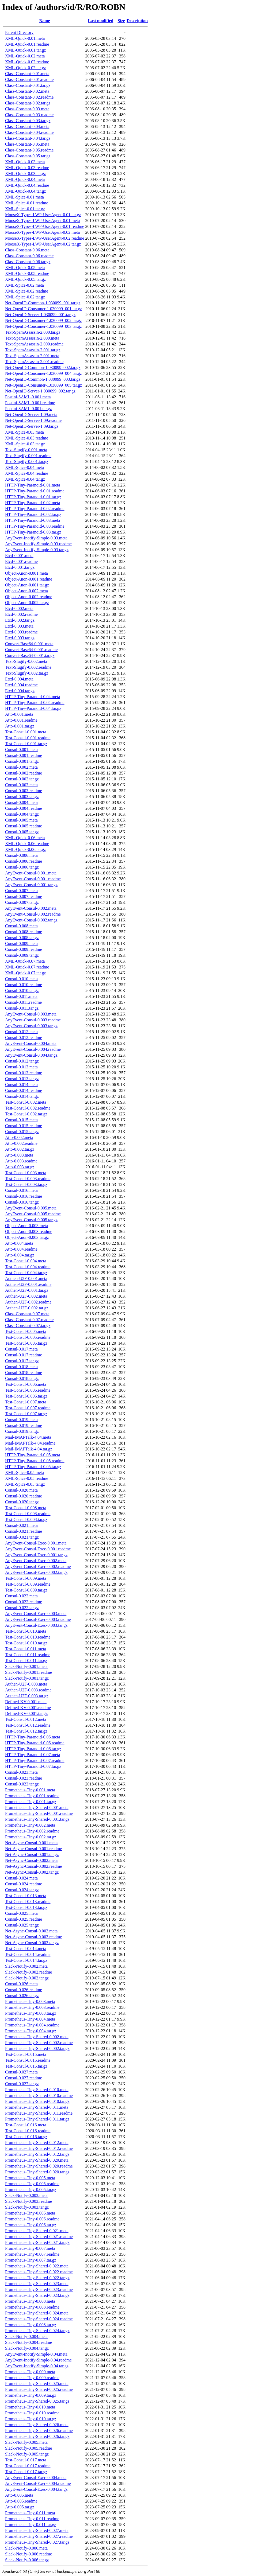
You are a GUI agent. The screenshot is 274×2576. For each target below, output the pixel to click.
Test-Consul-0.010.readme (28, 1637)
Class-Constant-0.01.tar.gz (27, 85)
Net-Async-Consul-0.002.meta (31, 1860)
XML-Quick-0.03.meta (25, 161)
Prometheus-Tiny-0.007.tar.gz (30, 2260)
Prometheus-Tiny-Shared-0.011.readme (39, 2113)
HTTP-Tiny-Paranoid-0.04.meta (32, 696)
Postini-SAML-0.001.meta (28, 397)
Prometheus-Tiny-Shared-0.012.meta (36, 2142)
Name (44, 20)
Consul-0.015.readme (23, 1125)
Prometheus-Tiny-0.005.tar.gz (30, 2189)
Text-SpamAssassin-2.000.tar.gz (32, 332)
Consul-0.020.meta (21, 1490)
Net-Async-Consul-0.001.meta (31, 1842)
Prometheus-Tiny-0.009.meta (30, 2371)
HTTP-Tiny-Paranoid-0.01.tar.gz (33, 497)
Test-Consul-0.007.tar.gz (26, 1413)
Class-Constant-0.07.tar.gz (27, 1325)
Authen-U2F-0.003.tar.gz (26, 1696)
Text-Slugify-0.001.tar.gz (26, 461)
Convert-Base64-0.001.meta (29, 643)
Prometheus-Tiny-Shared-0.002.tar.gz (37, 2048)
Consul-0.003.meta (21, 785)
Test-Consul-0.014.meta (25, 1948)
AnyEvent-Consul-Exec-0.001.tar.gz (36, 1554)
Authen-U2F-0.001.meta (26, 1278)
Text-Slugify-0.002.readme (28, 667)
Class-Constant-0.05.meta (27, 144)
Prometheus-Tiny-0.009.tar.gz (30, 2395)
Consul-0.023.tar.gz (22, 1784)
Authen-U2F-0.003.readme (28, 1690)
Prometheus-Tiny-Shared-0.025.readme (39, 2389)
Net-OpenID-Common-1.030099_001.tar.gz (42, 303)
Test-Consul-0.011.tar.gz (26, 1660)
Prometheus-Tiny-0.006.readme (32, 2219)
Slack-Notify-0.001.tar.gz (27, 1678)
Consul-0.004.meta (21, 802)
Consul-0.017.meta (21, 1349)
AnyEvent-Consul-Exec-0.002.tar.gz (36, 1572)
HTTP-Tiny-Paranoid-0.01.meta (32, 485)
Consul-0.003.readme (23, 790)
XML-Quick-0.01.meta (25, 38)
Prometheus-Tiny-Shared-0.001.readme (39, 1813)
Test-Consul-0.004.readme (28, 1266)
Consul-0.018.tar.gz (22, 1378)
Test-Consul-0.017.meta (25, 2460)
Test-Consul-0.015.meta (25, 2054)
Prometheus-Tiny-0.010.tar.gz (30, 2419)
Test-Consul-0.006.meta (25, 1384)
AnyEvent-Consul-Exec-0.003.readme (38, 1619)
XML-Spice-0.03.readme (26, 438)
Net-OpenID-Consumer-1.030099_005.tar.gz (43, 385)
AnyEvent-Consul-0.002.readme (33, 914)
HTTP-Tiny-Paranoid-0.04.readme (34, 702)
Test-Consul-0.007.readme (28, 1408)
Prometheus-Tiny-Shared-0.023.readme (39, 2289)
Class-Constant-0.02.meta (27, 91)
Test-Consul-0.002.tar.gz (26, 1114)
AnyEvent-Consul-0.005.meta (30, 1208)
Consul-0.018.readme (23, 1372)
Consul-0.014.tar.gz (22, 1096)
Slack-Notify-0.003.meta (26, 2195)
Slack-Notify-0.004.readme (28, 2342)
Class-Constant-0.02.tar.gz (27, 103)
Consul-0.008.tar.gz (22, 937)
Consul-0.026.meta (21, 1984)
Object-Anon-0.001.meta (26, 573)
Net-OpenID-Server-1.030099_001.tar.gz (40, 314)
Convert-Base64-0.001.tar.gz (29, 655)
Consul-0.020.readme (23, 1496)
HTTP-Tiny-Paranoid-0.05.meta (32, 1455)
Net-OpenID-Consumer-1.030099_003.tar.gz (43, 326)
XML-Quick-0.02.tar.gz (25, 67)
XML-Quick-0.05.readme (27, 273)
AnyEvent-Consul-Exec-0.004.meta (35, 2477)
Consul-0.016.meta (21, 1190)
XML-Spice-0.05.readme (26, 1478)
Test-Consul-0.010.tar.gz (26, 1643)
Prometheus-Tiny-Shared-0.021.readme (39, 2236)
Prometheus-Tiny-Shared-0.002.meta (36, 2036)
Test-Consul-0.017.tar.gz (26, 2471)
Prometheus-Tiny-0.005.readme (32, 2183)
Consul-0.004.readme (23, 808)
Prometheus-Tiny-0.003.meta (30, 2001)
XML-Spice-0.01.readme (26, 203)
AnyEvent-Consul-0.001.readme (33, 879)
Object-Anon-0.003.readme (28, 1231)
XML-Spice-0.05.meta (24, 1472)
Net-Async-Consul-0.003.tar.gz (32, 1942)
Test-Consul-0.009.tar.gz (26, 1590)
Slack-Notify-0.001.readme (28, 1672)
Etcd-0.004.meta (19, 679)
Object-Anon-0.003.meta (26, 1225)
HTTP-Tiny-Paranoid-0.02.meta (32, 502)
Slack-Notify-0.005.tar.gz (27, 2454)
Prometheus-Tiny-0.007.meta (30, 2248)
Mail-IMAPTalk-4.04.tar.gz (28, 1449)
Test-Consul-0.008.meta (25, 1507)
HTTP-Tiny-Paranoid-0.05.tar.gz (33, 1466)
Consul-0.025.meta (21, 1913)
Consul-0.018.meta (21, 1366)
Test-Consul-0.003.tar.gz (26, 1184)
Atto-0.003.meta (19, 1155)
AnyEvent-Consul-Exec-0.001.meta (35, 1543)
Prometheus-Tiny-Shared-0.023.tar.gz (37, 2295)
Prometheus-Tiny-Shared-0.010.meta (36, 2089)
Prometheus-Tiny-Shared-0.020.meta (36, 2160)
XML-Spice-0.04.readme (26, 473)
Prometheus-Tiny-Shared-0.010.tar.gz (37, 2101)
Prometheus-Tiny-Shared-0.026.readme (39, 2430)
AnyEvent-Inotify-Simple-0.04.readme (38, 2360)
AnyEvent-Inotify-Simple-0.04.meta (36, 2354)
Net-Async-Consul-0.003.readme (33, 1937)
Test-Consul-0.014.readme (28, 1954)
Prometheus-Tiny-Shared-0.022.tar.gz (37, 2277)
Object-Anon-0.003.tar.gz (27, 1237)
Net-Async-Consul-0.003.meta (31, 1931)
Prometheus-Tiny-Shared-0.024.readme (39, 2319)
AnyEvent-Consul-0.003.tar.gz (31, 1026)
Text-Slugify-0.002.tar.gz (26, 673)
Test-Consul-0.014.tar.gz (26, 1960)
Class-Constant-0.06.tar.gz (27, 261)
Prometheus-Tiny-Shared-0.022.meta (36, 2266)
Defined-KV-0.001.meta (26, 1701)
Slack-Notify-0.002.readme (28, 1972)
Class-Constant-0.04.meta (27, 126)
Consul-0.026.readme (23, 1989)
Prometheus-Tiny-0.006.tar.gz (30, 2225)
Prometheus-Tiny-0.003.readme (32, 2007)
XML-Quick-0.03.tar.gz (25, 173)
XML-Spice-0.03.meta (24, 432)
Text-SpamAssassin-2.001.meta (32, 355)
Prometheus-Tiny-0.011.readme (32, 2518)
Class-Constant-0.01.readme (29, 79)
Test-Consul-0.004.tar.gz (26, 1272)
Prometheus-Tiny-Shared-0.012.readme (39, 2148)
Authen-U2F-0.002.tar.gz (26, 1308)
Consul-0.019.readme (23, 1425)
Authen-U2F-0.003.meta (26, 1684)
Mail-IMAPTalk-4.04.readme (30, 1443)
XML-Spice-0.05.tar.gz (25, 1484)
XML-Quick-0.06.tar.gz (25, 849)
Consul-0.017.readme (23, 1355)
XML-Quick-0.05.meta (25, 267)
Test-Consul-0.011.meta (25, 1649)
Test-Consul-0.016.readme (28, 2130)
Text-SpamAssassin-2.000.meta (32, 338)
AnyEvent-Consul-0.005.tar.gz (31, 1219)
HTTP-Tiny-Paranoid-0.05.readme (34, 1460)
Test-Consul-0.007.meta (25, 1402)
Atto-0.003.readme (21, 1161)
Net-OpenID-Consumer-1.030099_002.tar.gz (43, 320)
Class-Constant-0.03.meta (27, 109)
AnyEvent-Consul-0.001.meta (30, 873)
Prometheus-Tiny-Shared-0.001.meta (36, 1807)
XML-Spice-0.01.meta (24, 197)
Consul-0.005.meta (21, 820)
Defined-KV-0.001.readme (28, 1707)
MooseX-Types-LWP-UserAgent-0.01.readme (44, 226)
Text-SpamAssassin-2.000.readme (34, 344)
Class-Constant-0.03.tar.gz (27, 120)
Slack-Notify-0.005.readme (28, 2448)
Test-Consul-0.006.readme (28, 1390)
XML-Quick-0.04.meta (25, 179)
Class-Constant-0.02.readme (29, 97)
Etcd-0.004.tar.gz (20, 690)
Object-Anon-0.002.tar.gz (27, 602)
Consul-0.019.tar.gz (22, 1431)
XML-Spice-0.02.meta (24, 285)
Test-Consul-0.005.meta (25, 1331)
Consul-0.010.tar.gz (22, 990)
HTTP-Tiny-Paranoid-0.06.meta (32, 1737)
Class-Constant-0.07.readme (29, 1319)
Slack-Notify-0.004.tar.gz (27, 2348)
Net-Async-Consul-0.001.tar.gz (32, 1854)
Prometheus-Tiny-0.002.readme (32, 1831)
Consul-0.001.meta (21, 749)
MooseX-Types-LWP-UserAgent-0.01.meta (42, 220)
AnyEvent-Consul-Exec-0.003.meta (35, 1613)
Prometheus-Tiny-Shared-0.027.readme (39, 2536)
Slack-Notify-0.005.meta (26, 2442)
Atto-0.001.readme (21, 720)
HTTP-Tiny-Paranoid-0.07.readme (34, 1760)
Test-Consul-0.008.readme (28, 1513)
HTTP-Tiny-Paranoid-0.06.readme (34, 1743)
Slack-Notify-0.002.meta (26, 1966)
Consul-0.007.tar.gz (22, 902)
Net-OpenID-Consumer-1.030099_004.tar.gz (43, 373)
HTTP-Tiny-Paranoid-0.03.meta (32, 520)
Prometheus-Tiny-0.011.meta (30, 2513)
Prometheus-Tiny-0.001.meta (30, 1790)
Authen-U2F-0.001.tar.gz (26, 1290)
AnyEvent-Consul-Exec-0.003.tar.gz (36, 1625)
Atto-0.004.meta (19, 1243)
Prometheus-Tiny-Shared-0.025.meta (36, 2383)
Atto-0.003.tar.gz (19, 1167)
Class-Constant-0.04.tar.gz (27, 138)
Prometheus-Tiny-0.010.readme (32, 2413)
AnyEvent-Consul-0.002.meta (30, 908)
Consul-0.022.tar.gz (22, 1607)
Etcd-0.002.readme (21, 614)
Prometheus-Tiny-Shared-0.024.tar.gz (37, 2330)
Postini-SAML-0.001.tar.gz (28, 408)
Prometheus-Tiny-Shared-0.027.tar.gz (37, 2542)
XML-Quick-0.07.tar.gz (25, 973)
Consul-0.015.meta (21, 1120)
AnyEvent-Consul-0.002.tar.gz (31, 920)
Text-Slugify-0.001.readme (28, 455)
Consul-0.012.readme (23, 1037)
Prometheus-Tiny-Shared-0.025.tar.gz (37, 2401)
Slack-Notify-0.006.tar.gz (27, 2560)
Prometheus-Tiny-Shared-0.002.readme (39, 2042)
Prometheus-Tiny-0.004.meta (30, 2019)
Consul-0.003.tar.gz (22, 796)
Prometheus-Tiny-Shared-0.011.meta (36, 2107)
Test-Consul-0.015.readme (28, 2060)
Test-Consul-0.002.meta (25, 1102)
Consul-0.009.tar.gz (22, 955)
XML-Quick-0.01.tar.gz (25, 50)
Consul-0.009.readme (23, 949)
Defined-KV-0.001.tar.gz (26, 1713)
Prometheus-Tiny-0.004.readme (32, 2025)
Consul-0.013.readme (23, 1073)
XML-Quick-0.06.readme (27, 843)
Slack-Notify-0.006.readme (28, 2554)
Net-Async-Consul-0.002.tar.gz (32, 1872)
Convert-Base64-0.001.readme (31, 649)
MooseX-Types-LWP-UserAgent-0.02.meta (42, 232)
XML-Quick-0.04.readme (27, 185)
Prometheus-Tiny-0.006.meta (30, 2213)
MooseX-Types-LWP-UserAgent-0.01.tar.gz (43, 214)
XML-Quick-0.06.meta (25, 837)
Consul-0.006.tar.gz (22, 867)
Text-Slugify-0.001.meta (26, 450)
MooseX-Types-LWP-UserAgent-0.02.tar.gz (43, 244)
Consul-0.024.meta (21, 1878)
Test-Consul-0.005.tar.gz (26, 1343)
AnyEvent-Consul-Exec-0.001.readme (38, 1549)
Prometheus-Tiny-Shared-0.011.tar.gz (37, 2119)
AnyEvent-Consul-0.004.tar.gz (31, 1055)
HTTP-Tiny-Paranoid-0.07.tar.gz (33, 1766)
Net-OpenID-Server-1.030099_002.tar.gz (40, 391)
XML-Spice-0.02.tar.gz (25, 297)
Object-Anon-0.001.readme (28, 579)
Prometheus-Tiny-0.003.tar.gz (30, 2013)
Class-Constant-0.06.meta (27, 250)
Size (121, 20)
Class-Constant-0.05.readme (29, 150)
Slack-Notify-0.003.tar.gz (27, 2207)
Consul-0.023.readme (23, 1778)
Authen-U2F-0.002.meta (26, 1296)
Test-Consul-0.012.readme (28, 1725)
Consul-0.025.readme (23, 1919)
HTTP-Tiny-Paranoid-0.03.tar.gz (33, 532)
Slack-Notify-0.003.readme (28, 2201)
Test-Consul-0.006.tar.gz (26, 1396)
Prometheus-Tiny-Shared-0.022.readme (39, 2272)
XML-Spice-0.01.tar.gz (25, 209)
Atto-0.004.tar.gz (19, 1255)
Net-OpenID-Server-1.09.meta (31, 414)
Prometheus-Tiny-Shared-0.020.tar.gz (37, 2172)
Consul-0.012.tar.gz (22, 1061)
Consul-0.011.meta (21, 996)
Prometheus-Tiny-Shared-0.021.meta (36, 2230)
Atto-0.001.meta (19, 714)
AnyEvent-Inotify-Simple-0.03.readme (38, 544)
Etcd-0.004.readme (21, 685)
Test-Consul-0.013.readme (28, 1901)
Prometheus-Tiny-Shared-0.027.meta (36, 2530)
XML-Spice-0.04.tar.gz (25, 479)
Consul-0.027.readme (23, 2078)
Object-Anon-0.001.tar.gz (27, 585)
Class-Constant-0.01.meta (27, 73)
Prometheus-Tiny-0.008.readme (32, 2307)
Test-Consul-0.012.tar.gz (26, 1731)
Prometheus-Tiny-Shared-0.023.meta (36, 2283)
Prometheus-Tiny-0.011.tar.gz (30, 2524)
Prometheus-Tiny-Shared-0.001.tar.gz (37, 1819)
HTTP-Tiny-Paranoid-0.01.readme (34, 491)
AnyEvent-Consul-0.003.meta (30, 1014)
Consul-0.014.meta (21, 1084)
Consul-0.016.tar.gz (22, 1202)
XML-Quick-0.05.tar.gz (25, 279)
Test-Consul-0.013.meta (25, 1895)
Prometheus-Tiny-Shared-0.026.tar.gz (37, 2436)
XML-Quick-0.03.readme (27, 167)
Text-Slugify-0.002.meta (26, 661)
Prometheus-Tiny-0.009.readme (32, 2377)
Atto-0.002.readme (21, 1143)
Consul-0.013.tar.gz (22, 1078)
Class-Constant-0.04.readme (29, 132)
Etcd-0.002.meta (19, 608)
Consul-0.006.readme (23, 861)
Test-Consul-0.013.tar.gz (26, 1907)
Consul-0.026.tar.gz (22, 1995)
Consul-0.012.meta (21, 1031)
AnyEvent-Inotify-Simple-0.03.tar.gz (36, 549)
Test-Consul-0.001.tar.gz (26, 743)
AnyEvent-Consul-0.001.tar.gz (31, 884)
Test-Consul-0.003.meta (25, 1172)
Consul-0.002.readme (23, 773)
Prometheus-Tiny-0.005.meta (30, 2178)
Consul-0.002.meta (21, 767)
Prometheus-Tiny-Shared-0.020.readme (39, 2166)
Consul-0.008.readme (23, 931)
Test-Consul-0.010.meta (25, 1631)
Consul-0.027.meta (21, 2072)
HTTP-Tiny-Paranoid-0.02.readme (34, 508)
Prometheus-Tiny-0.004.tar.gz (30, 2031)
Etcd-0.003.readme (21, 632)
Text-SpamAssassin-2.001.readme (34, 361)
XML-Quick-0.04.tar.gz (25, 191)
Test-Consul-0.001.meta (25, 732)
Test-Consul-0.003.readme (28, 1178)
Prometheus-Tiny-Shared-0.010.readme (39, 2095)
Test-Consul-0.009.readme (28, 1584)
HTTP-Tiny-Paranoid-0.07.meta (32, 1754)
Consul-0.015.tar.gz (22, 1131)
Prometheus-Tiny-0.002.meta (30, 1825)
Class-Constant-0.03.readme (29, 114)
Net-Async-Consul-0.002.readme (33, 1866)
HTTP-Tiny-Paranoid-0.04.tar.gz (33, 708)
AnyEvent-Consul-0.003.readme (33, 1020)
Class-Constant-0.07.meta (27, 1314)
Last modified (100, 20)
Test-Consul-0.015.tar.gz (26, 2066)
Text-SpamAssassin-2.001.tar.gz (32, 350)
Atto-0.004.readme (21, 1249)
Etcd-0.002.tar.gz (20, 620)
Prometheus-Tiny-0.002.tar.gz (30, 1837)
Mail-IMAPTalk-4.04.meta (28, 1437)
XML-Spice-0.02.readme (26, 291)
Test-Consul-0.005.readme (28, 1337)
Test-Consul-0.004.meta (25, 1261)
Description (137, 20)
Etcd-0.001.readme (21, 561)
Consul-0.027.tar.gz (22, 2083)
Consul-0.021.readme (23, 1531)
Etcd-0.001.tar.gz (20, 567)
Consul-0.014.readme (23, 1090)
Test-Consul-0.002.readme (28, 1108)
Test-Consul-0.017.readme (28, 2466)
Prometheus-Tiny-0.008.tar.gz (30, 2324)
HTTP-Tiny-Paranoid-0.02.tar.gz (33, 514)
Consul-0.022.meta (21, 1596)
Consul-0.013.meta (21, 1067)
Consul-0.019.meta (21, 1419)
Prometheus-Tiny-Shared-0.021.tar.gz (37, 2242)
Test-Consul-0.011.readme (27, 1654)
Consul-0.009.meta (21, 943)
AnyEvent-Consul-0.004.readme (33, 1049)
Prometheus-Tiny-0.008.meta (30, 2301)
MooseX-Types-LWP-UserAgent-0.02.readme (44, 238)
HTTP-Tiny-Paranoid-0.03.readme (34, 526)
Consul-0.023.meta (21, 1772)
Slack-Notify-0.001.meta (26, 1666)
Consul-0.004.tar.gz (22, 814)
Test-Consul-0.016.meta (25, 2125)
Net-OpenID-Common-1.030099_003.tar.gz (42, 379)
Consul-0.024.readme (23, 1884)
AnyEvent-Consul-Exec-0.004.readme (38, 2483)
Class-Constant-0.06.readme (29, 256)
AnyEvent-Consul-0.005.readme (33, 1214)
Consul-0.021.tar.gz (22, 1537)
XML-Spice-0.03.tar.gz (25, 444)
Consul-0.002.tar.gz (22, 779)
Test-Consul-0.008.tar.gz (26, 1519)
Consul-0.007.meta (21, 890)
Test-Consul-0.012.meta (25, 1719)
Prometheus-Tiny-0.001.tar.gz (30, 1801)
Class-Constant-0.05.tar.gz (27, 156)
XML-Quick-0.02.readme (27, 62)
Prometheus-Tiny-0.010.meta (30, 2407)
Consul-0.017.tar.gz (22, 1361)
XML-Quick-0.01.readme (27, 44)
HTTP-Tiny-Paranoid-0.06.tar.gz (33, 1748)
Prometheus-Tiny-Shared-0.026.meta (36, 2424)
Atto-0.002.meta (19, 1137)
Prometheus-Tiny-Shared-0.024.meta (36, 2313)
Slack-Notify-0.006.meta (26, 2548)
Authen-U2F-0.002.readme (28, 1302)
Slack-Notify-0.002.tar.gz (27, 1978)
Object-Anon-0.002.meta (26, 591)
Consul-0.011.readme (23, 1002)
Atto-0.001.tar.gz (19, 726)
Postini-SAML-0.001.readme (30, 402)
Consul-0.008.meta (21, 926)
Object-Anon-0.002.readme (28, 596)
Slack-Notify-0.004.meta (26, 2336)
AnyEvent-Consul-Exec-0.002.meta (35, 1560)
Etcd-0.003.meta (19, 626)
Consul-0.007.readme (23, 896)
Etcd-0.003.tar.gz (20, 638)
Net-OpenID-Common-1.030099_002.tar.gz (42, 367)
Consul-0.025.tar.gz (22, 1925)
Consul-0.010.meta (21, 978)
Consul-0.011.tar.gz (22, 1008)
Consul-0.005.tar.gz (22, 832)
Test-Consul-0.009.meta (25, 1578)
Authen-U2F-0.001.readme (28, 1284)
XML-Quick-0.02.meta (25, 56)
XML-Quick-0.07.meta (25, 961)
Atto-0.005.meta (19, 2495)
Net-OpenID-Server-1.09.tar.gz (31, 426)
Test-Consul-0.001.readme (28, 738)
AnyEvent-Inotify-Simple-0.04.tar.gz (36, 2366)
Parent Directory (19, 32)
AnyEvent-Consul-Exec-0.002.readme (38, 1566)
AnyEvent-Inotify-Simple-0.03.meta (36, 538)
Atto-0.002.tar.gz (19, 1149)
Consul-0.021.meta (21, 1525)
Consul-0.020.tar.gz (22, 1502)
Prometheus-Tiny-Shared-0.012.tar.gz (37, 2154)
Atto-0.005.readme (21, 2501)
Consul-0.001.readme (23, 755)
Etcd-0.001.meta (19, 555)
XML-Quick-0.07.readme (27, 967)
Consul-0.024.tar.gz (22, 1890)
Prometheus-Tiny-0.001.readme (32, 1795)
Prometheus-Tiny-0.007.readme (32, 2254)
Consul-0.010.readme (23, 984)
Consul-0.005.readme (23, 826)
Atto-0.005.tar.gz (19, 2507)
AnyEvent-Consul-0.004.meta (30, 1043)
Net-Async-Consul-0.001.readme (33, 1848)
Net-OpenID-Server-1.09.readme (33, 420)
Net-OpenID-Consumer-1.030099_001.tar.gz (43, 308)
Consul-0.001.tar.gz (22, 761)
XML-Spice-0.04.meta (24, 467)
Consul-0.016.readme (23, 1196)
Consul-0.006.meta (21, 855)
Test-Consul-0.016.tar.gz (26, 2136)
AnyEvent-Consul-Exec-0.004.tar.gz (36, 2489)
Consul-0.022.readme (23, 1602)
